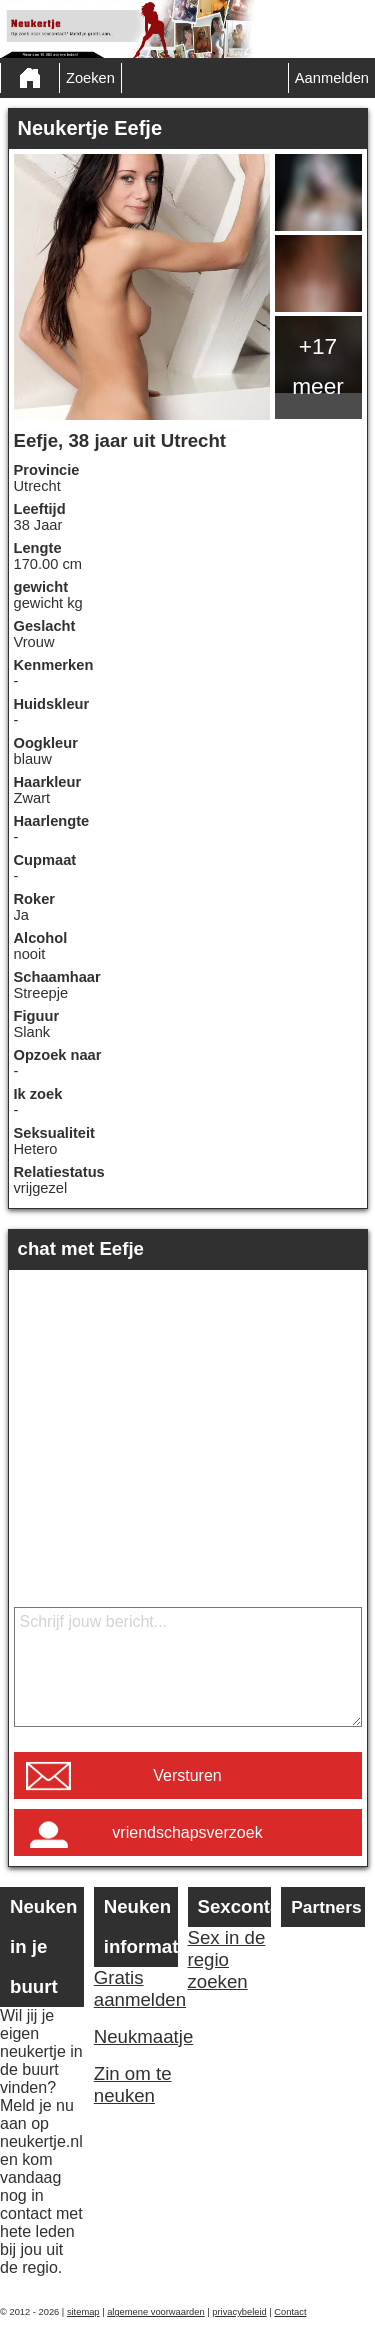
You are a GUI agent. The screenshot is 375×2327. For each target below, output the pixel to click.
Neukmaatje (136, 2036)
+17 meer (318, 366)
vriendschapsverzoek (187, 1832)
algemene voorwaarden (156, 2312)
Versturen (187, 1775)
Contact (290, 2312)
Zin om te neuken (133, 2084)
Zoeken (90, 78)
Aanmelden (332, 78)
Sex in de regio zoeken (227, 1959)
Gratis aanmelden (136, 1988)
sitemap (83, 2312)
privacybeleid (239, 2312)
